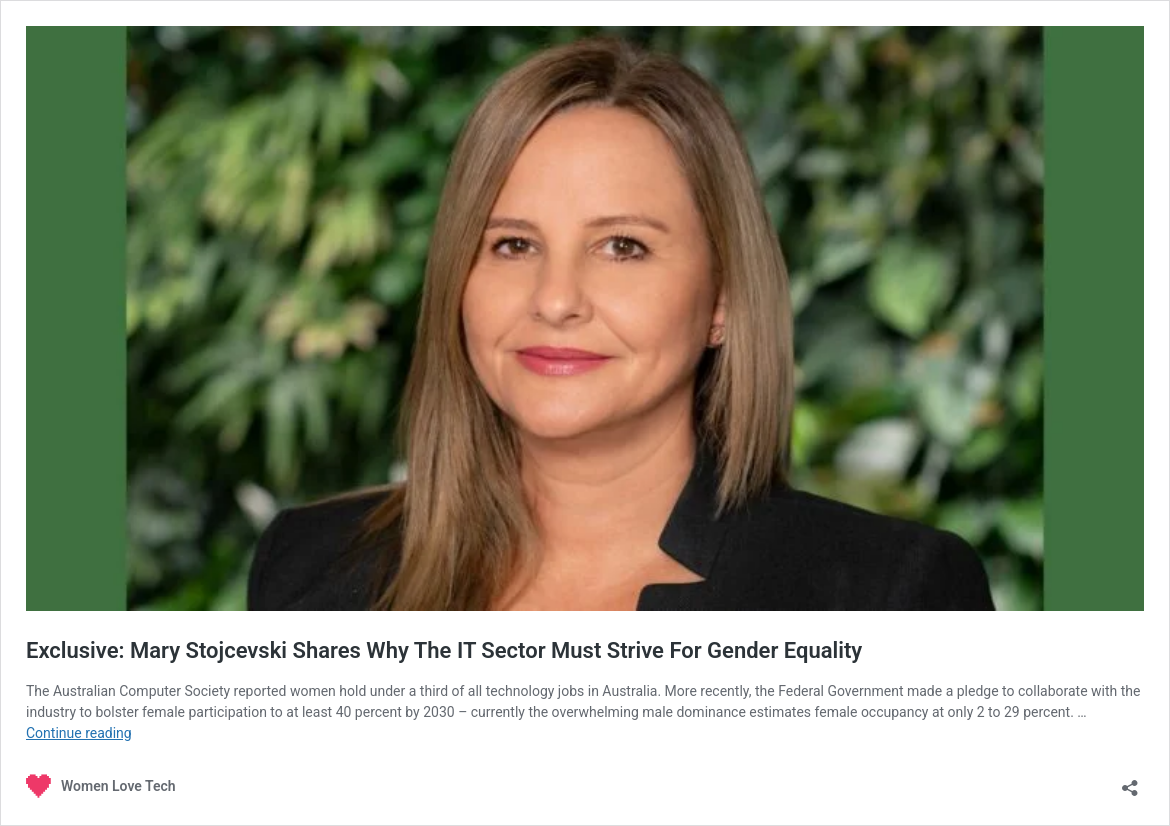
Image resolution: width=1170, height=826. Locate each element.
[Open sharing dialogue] (1130, 781)
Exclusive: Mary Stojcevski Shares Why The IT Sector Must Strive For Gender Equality (444, 650)
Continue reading (79, 733)
